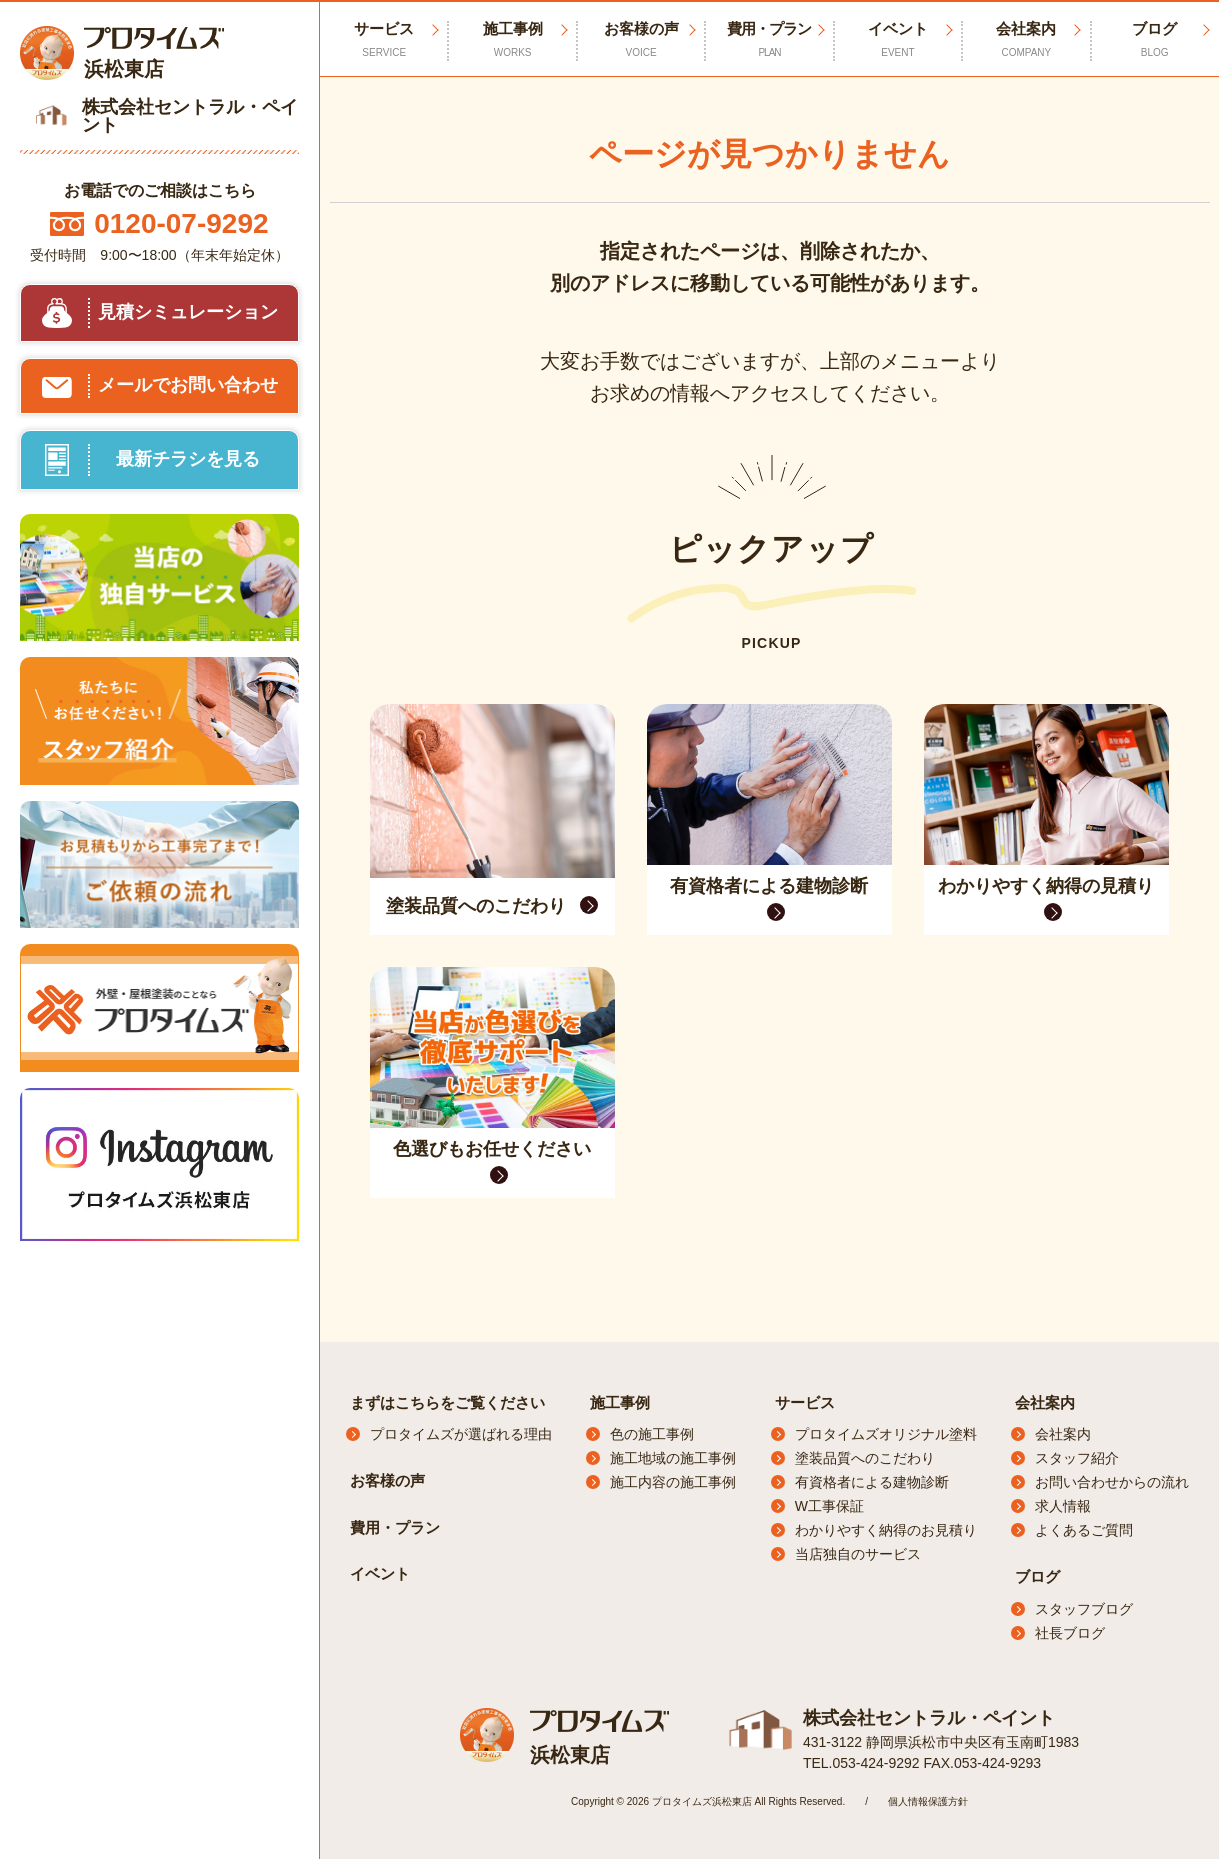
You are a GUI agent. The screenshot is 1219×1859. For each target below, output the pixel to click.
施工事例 (620, 1402)
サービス (805, 1402)
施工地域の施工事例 (673, 1458)
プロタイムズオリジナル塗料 (886, 1434)
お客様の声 (641, 40)
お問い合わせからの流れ (1112, 1482)
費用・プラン (769, 40)
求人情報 (1063, 1506)
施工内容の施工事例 (673, 1482)
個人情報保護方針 (928, 1801)
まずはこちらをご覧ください (447, 1402)
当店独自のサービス (858, 1554)
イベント (898, 40)
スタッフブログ (1084, 1609)
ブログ (1037, 1576)
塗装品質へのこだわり (865, 1458)
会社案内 (1045, 1402)
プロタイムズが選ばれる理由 (461, 1434)
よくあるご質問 (1084, 1530)
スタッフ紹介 (1077, 1458)
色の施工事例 (652, 1434)
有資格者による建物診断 (872, 1482)
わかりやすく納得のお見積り (886, 1530)
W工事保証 (829, 1506)
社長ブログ (1070, 1633)
